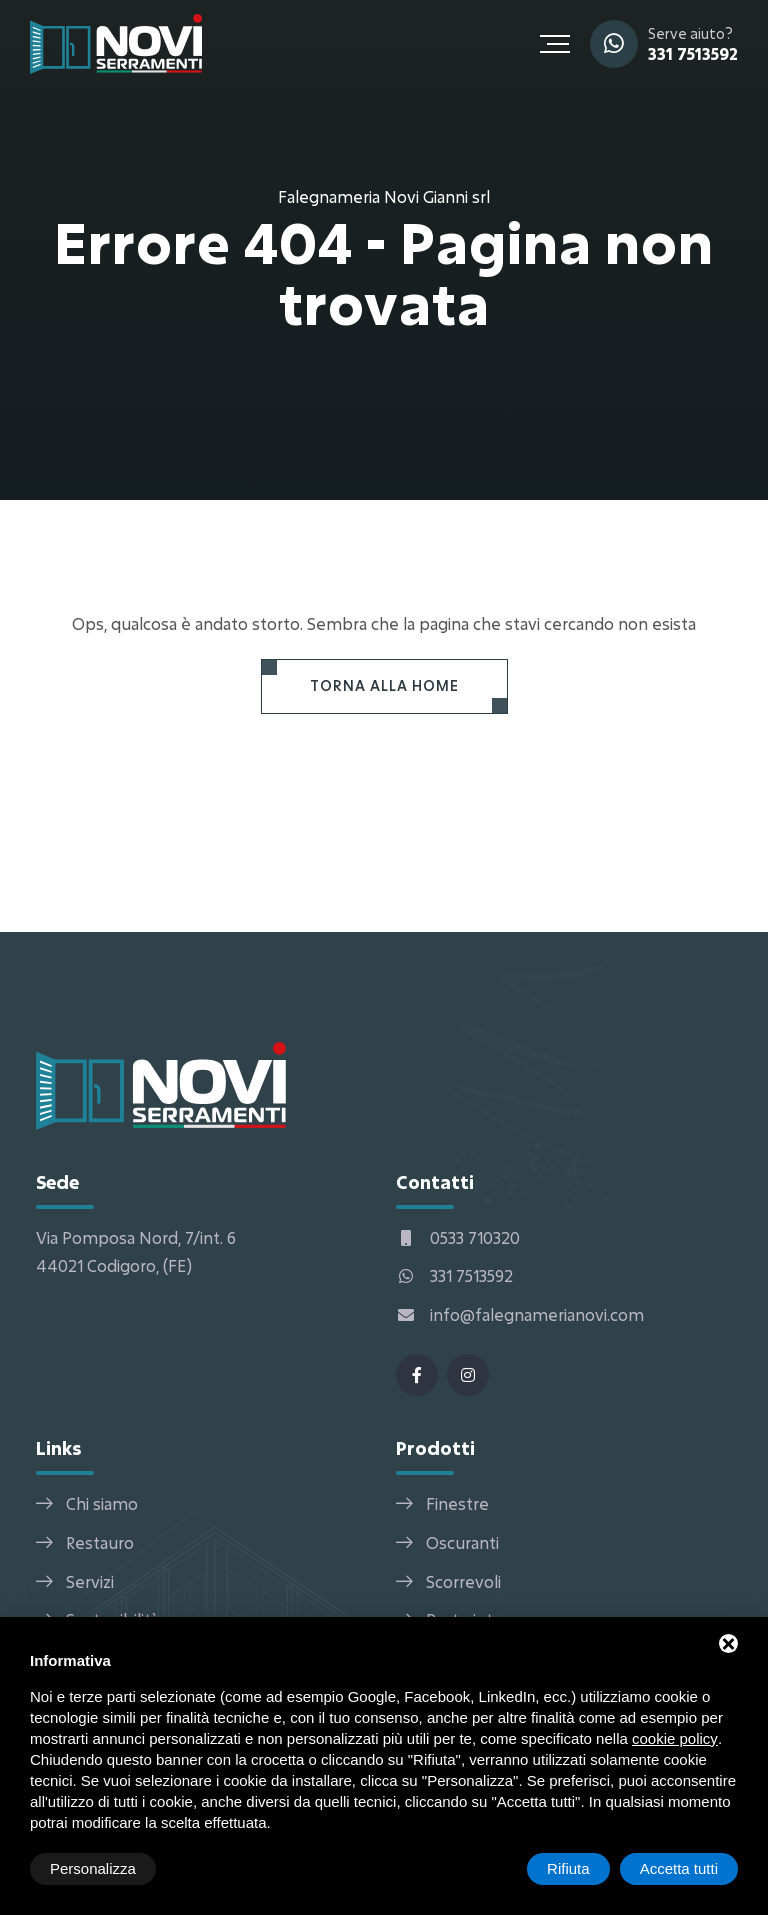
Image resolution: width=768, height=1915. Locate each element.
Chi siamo (102, 1503)
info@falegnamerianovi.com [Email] (520, 1314)
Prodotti (435, 1448)
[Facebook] (417, 1375)
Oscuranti (462, 1542)
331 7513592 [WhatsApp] (693, 53)
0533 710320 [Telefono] (458, 1237)
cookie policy (675, 1738)
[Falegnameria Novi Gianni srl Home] (116, 41)
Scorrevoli (463, 1581)
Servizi (90, 1581)
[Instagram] (468, 1375)
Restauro (100, 1542)
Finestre (457, 1503)
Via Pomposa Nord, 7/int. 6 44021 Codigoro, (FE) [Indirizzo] (136, 1252)
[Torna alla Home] (384, 686)
